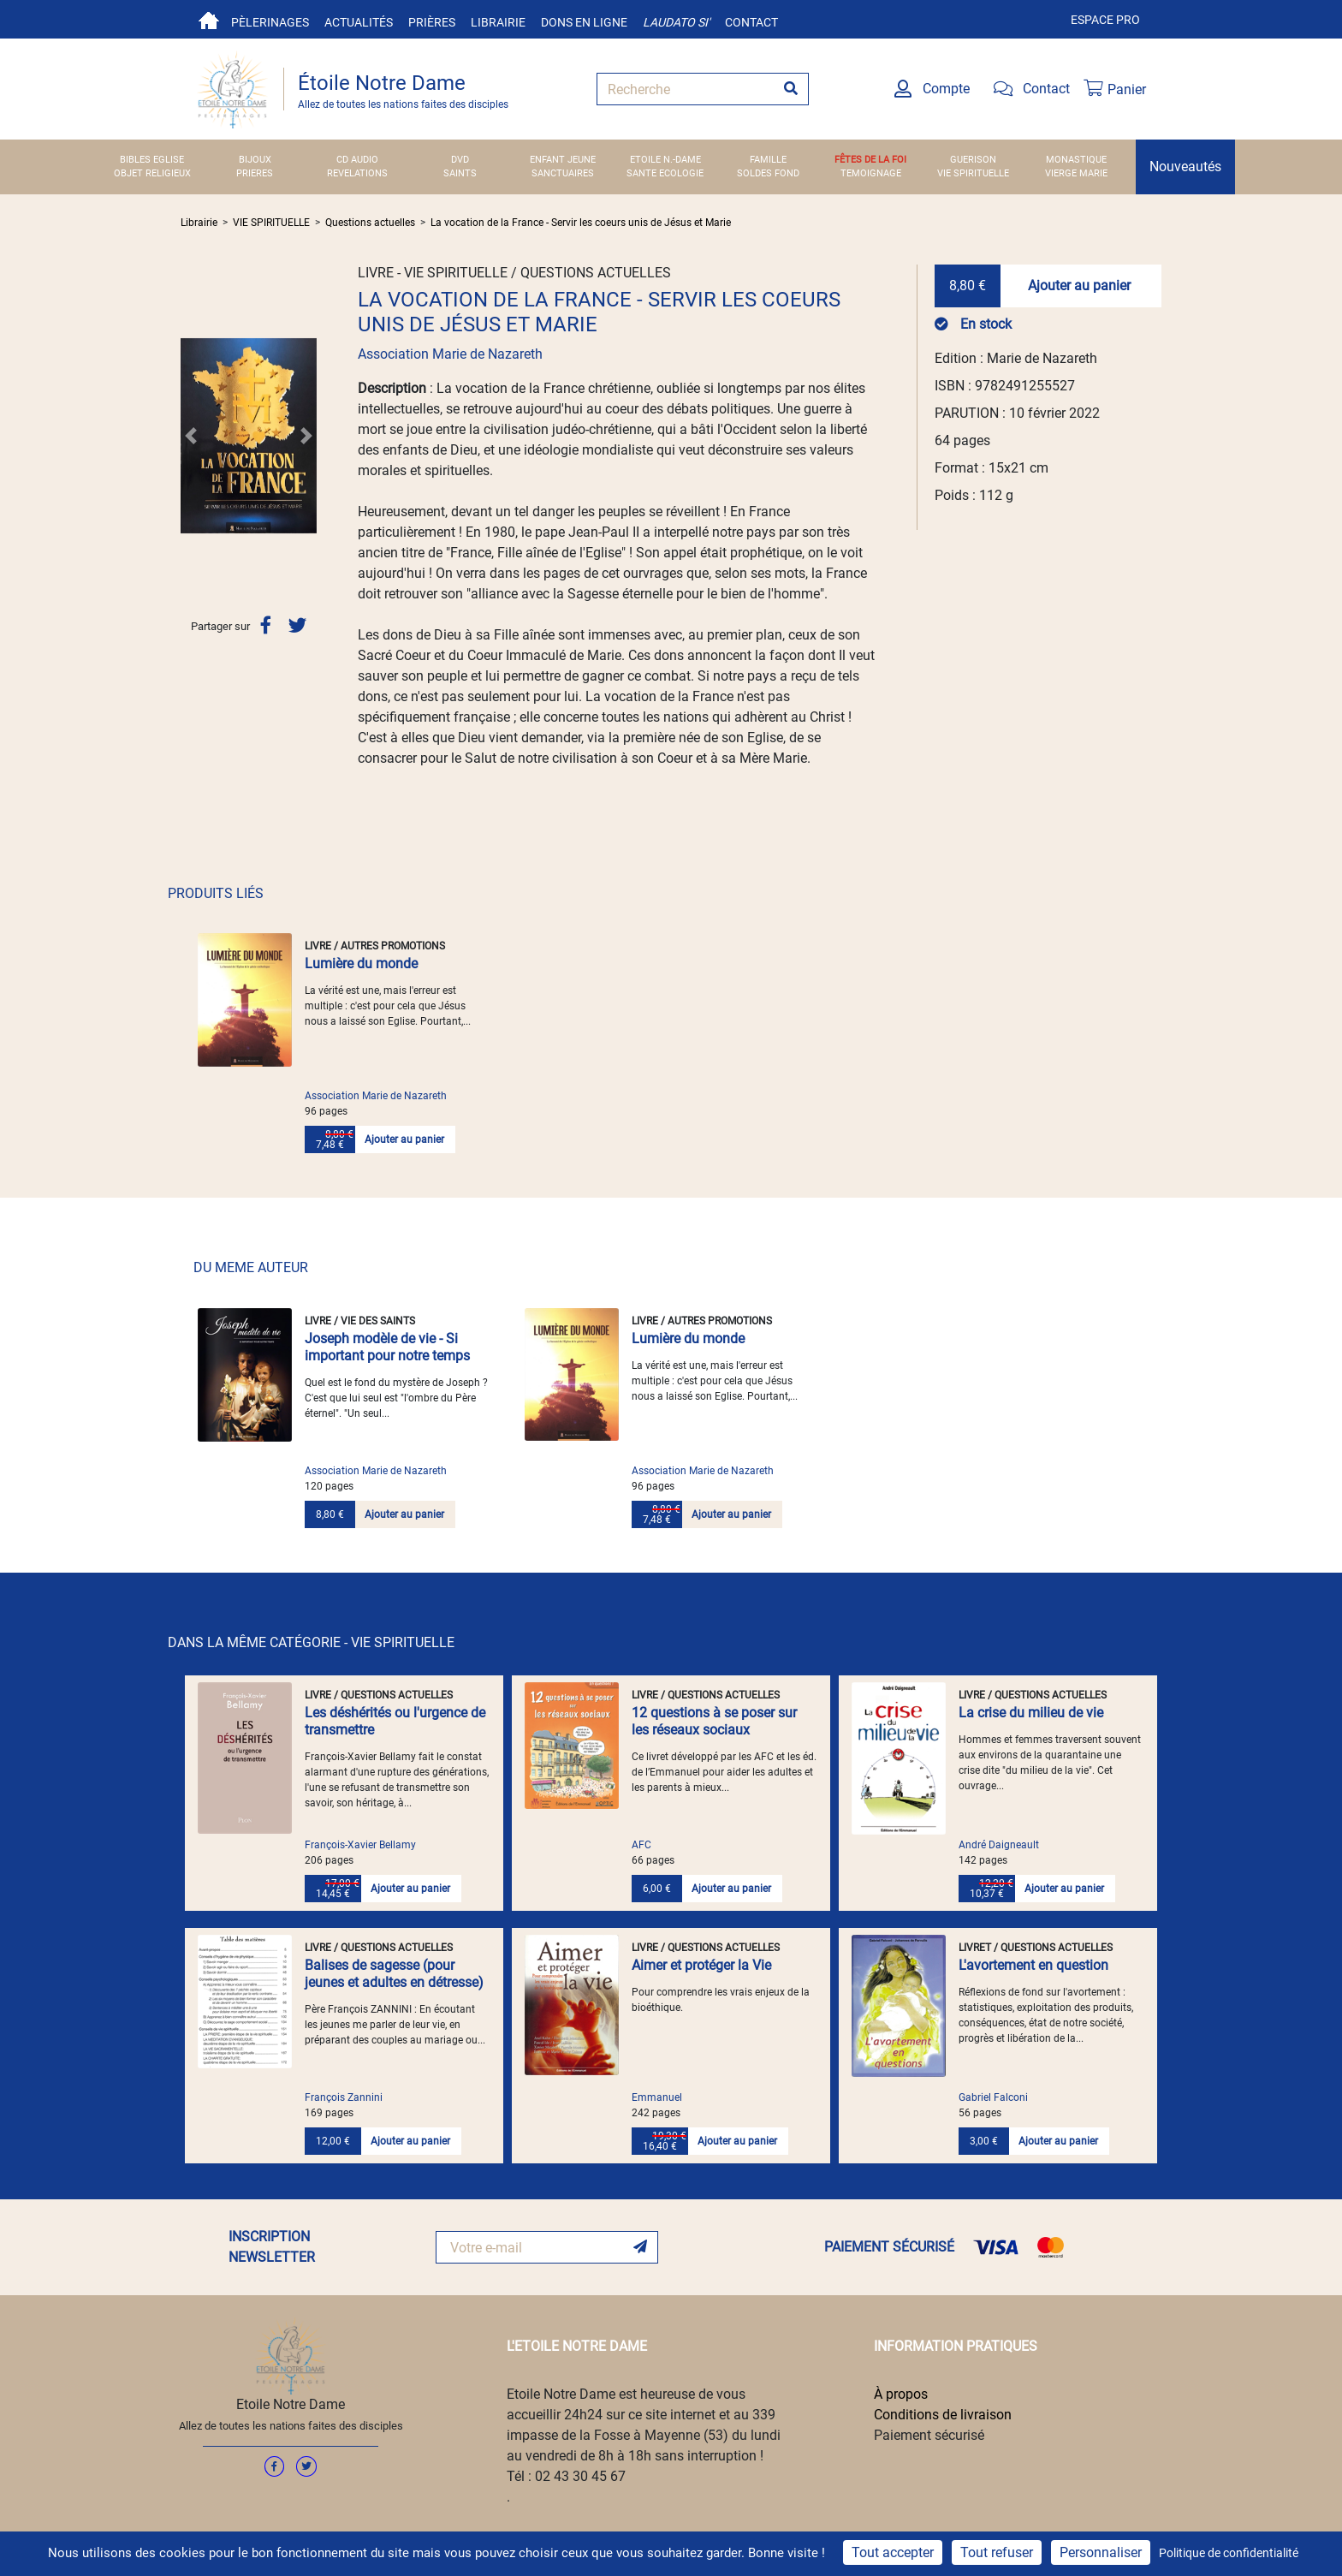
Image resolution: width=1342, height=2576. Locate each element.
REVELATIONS (357, 173)
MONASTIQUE (1076, 159)
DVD (460, 159)
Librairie (498, 22)
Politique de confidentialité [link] (1228, 2553)
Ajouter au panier (1079, 285)
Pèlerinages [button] (270, 22)
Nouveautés (1185, 166)
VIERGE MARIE (1076, 173)
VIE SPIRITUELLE (973, 173)
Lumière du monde (361, 963)
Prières (431, 22)
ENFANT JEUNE (563, 159)
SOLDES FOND (768, 173)
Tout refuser (996, 2552)
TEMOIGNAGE (870, 173)
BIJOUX (255, 159)
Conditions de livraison (943, 2414)
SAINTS (460, 173)
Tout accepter (893, 2552)
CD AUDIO (357, 159)
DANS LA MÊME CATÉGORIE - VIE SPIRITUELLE (311, 1642)
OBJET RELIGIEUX (152, 173)
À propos (901, 2394)
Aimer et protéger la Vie (701, 1965)
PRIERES (254, 173)
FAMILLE (768, 159)
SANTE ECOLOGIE (665, 173)
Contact (751, 22)
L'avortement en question (1033, 1965)
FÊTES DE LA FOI (870, 159)
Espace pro (1105, 20)
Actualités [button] (358, 22)
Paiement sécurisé (929, 2435)
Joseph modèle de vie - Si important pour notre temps (387, 1347)
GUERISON (973, 159)
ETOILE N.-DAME (665, 159)
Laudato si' (676, 22)
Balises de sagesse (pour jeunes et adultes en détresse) (394, 1973)
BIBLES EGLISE (152, 159)
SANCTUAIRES (562, 173)
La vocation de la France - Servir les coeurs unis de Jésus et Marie (581, 223)
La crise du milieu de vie (1031, 1712)
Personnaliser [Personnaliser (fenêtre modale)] (1101, 2552)
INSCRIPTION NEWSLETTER (272, 2246)
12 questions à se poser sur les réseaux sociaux (714, 1721)
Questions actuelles (370, 223)
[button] (191, 436)
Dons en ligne (584, 22)
